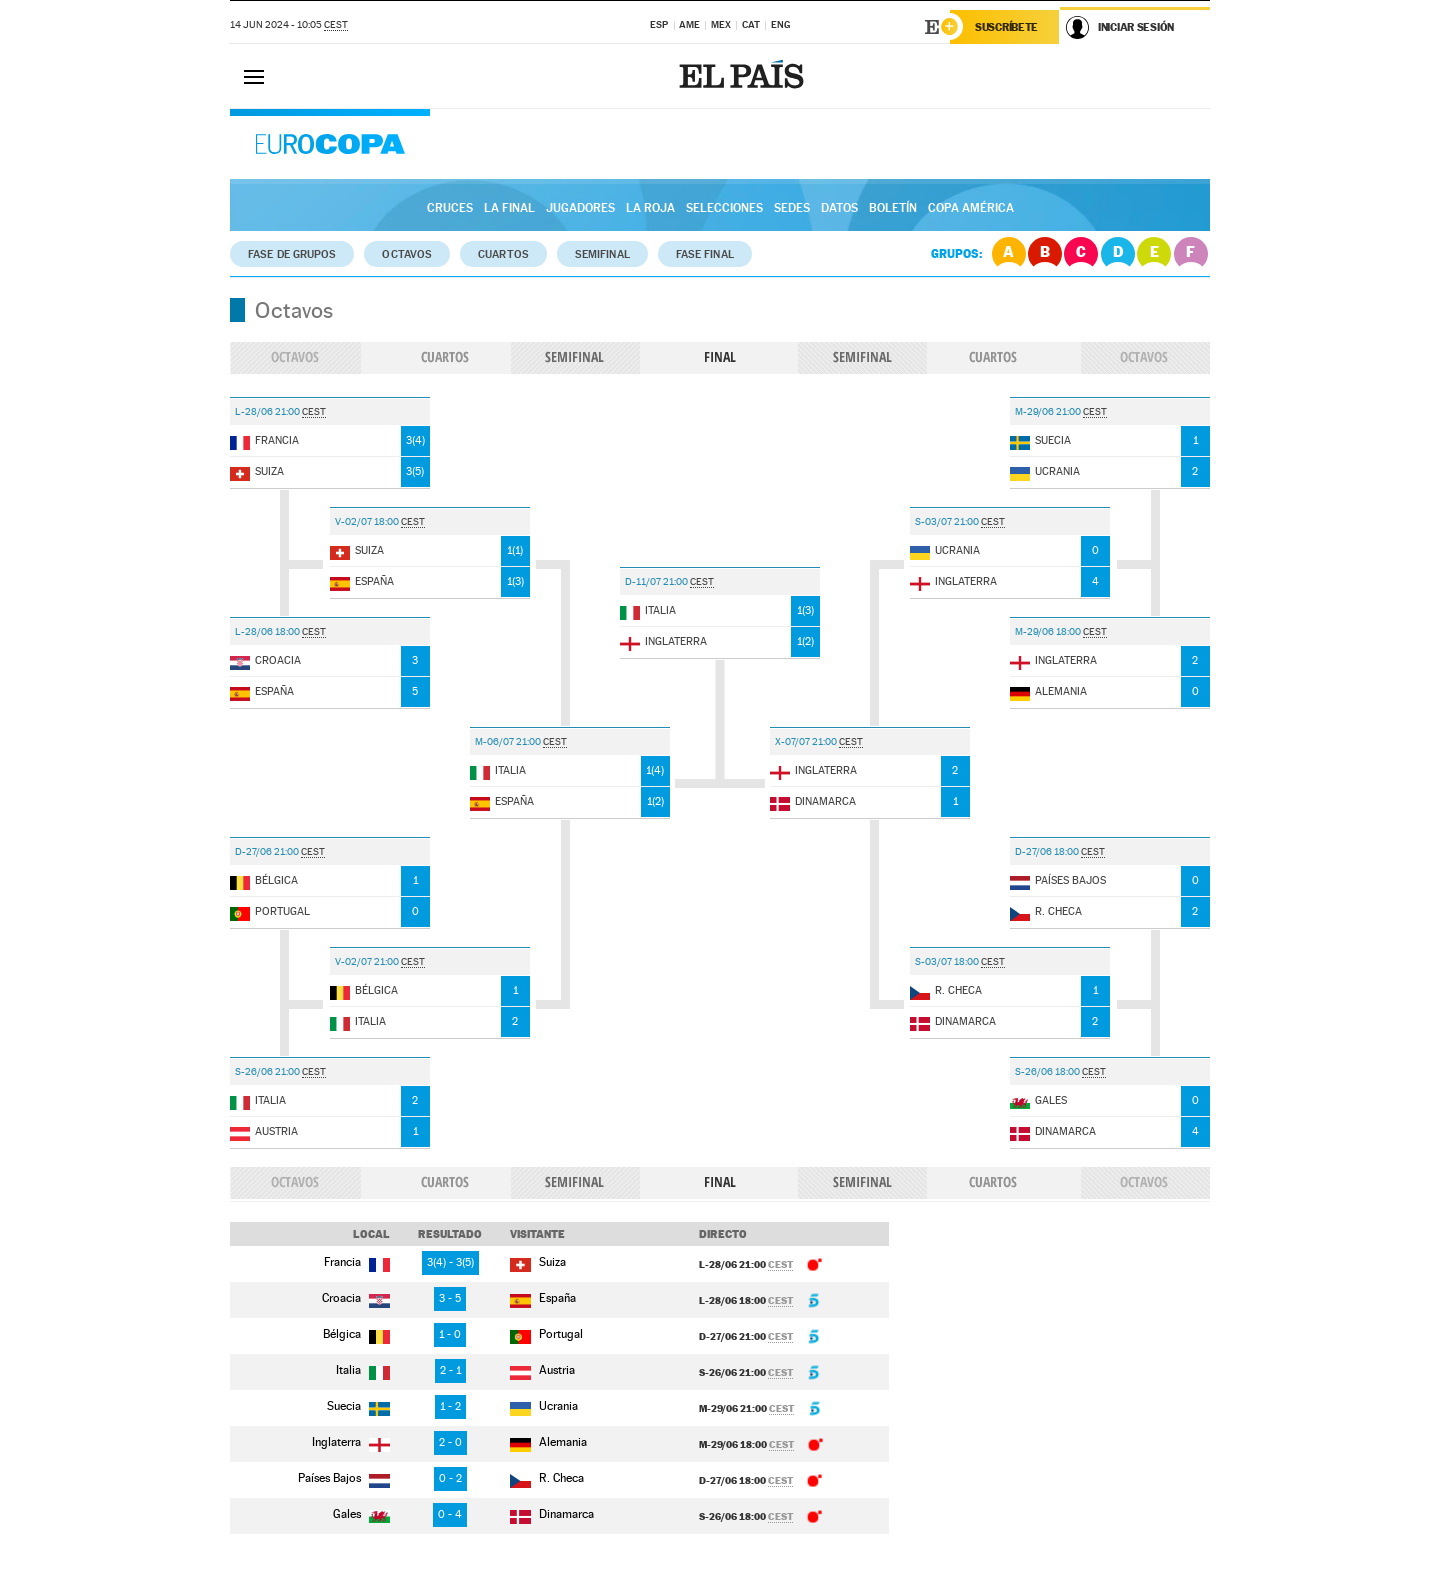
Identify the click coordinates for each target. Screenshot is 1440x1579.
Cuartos (503, 254)
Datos (839, 208)
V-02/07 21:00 (368, 961)
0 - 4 (450, 1514)
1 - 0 (450, 1334)
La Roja (650, 208)
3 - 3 (450, 1262)
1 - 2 (450, 1406)
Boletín (893, 208)
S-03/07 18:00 (948, 961)
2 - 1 (450, 1370)
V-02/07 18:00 (368, 521)
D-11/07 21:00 (657, 581)
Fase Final (705, 254)
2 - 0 (450, 1442)
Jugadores (580, 208)
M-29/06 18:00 (1049, 631)
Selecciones (724, 208)
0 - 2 (450, 1478)
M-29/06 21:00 (1049, 411)
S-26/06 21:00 (268, 1071)
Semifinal (602, 254)
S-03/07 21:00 (948, 521)
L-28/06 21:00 (268, 411)
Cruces (450, 208)
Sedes (792, 208)
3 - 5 (450, 1298)
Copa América (971, 208)
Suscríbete (1006, 27)
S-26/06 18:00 (1048, 1071)
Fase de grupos (292, 254)
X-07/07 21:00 (807, 741)
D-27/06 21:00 (268, 851)
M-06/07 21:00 (509, 741)
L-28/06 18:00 (268, 631)
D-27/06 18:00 (1048, 851)
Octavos (407, 254)
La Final (509, 208)
